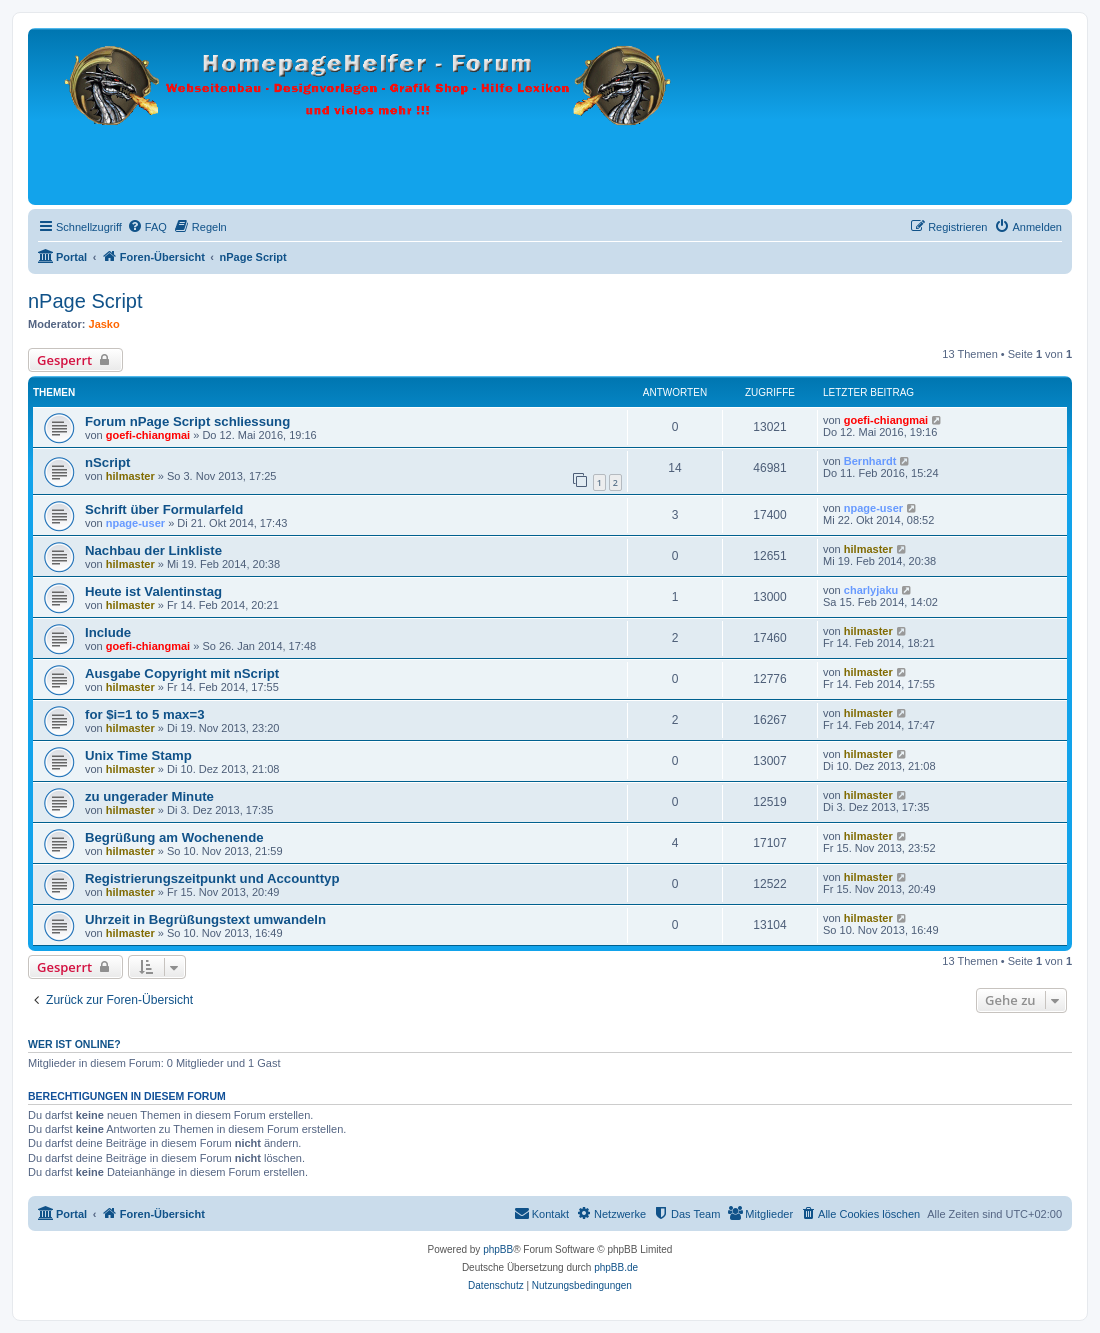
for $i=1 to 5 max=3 (144, 714)
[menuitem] (147, 227)
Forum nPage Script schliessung (187, 421)
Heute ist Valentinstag (153, 591)
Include (108, 632)
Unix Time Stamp (138, 755)
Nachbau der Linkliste (153, 550)
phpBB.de (616, 1267)
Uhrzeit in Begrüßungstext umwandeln (205, 919)
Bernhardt (870, 461)
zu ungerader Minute (149, 796)
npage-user (135, 523)
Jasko (104, 324)
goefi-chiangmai (148, 435)
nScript (107, 462)
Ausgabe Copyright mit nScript (182, 673)
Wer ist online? (74, 1044)
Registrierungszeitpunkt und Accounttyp (212, 878)
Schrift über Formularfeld (164, 509)
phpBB (498, 1249)
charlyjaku (871, 590)
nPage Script (85, 301)
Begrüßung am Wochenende (174, 837)
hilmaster (130, 476)
